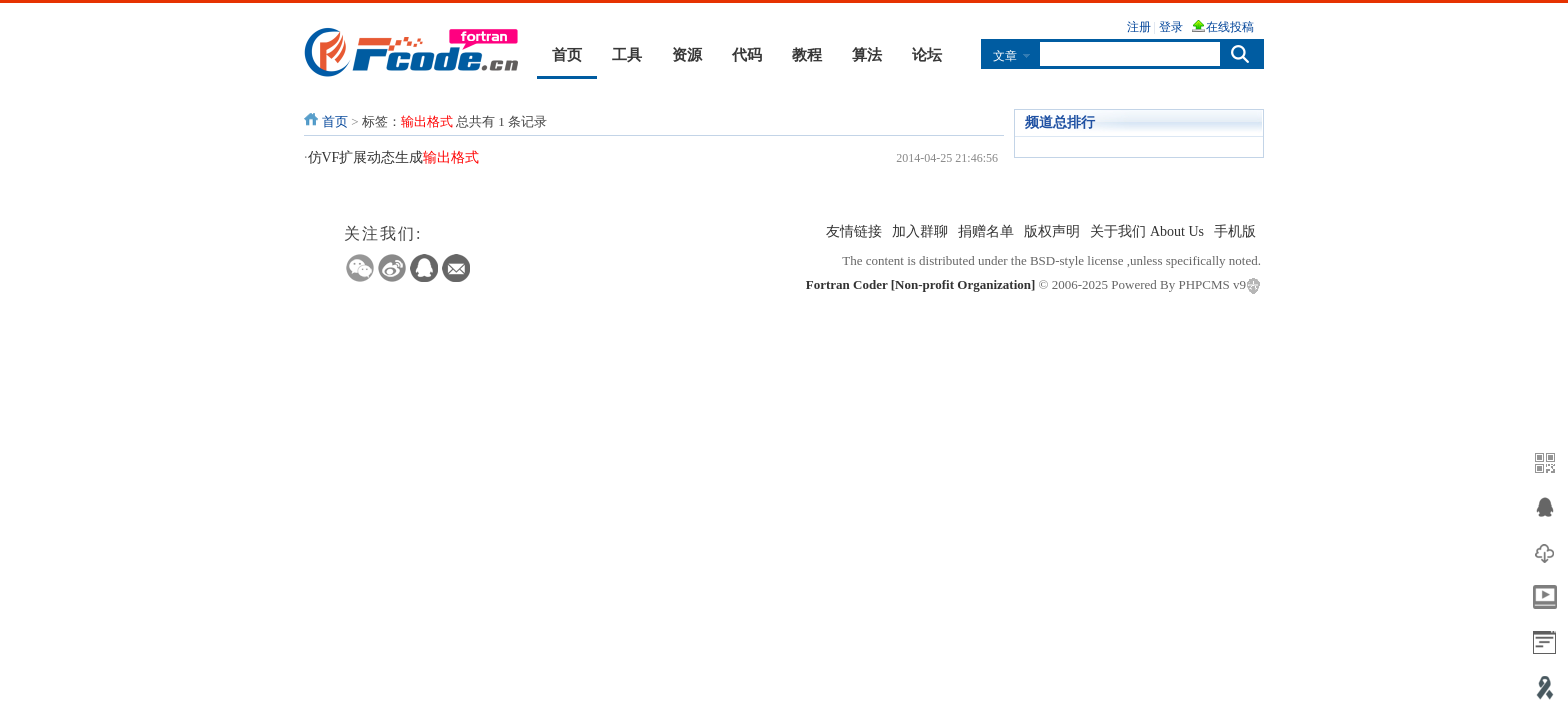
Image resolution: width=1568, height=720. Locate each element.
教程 (807, 55)
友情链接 (854, 231)
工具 (627, 55)
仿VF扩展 (394, 157)
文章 (1005, 55)
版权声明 (1052, 231)
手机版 (1235, 231)
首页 (567, 55)
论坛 (927, 55)
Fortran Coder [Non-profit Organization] (921, 284)
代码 (747, 55)
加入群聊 (920, 231)
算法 (867, 55)
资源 (687, 55)
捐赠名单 (986, 231)
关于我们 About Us (1147, 231)
